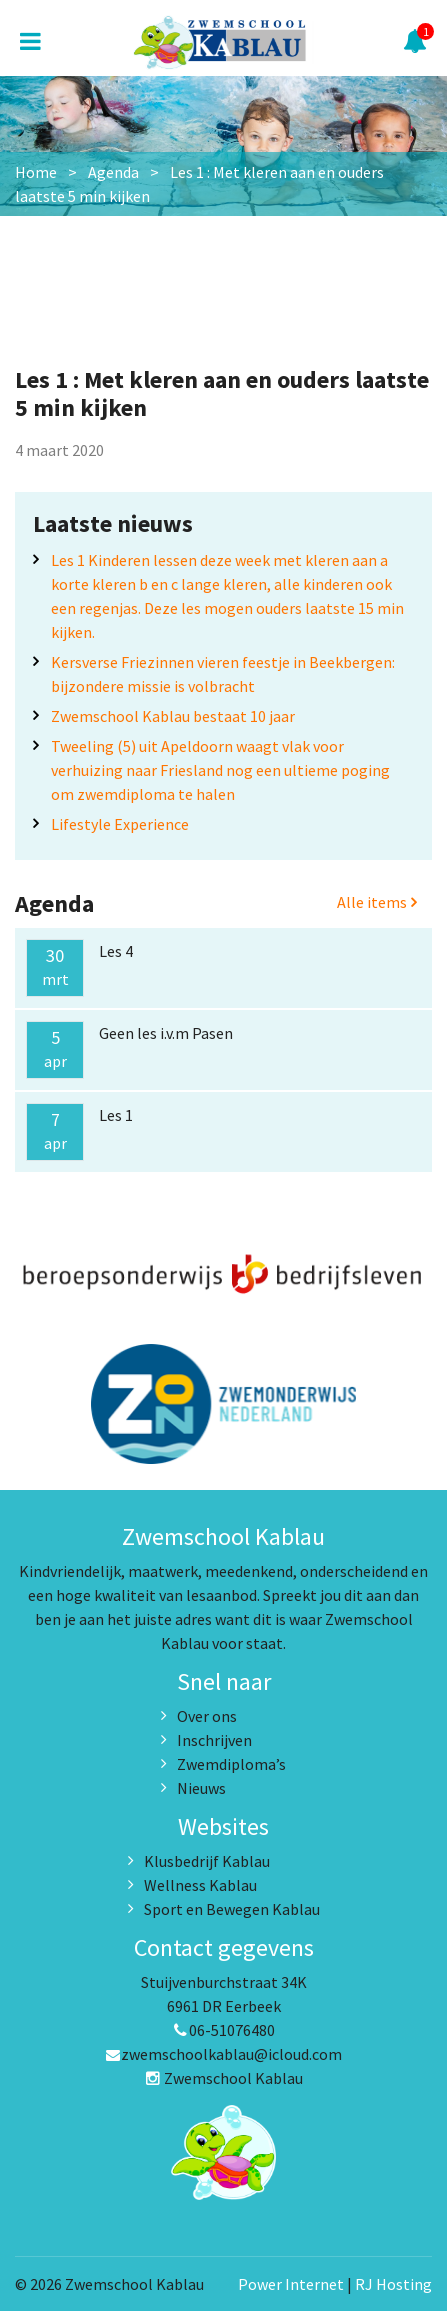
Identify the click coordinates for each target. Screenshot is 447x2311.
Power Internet (291, 2284)
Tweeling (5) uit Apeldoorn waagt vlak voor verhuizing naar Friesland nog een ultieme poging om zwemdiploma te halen (220, 770)
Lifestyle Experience (120, 824)
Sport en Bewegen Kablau (232, 1909)
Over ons (207, 1716)
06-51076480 (224, 2030)
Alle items (377, 902)
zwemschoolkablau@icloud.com (223, 2054)
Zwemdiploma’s (231, 1764)
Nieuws (201, 1788)
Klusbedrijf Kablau (207, 1861)
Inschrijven (214, 1740)
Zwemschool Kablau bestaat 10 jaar (173, 716)
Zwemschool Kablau (224, 2078)
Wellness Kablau (200, 1885)
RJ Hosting (393, 2284)
